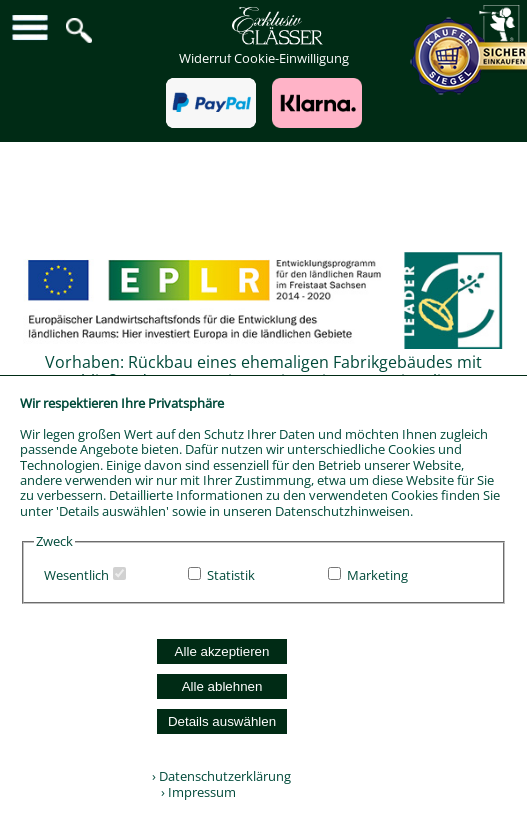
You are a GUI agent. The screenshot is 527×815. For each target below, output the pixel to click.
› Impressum (194, 792)
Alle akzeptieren (222, 651)
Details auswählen (222, 721)
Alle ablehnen (222, 686)
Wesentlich (76, 575)
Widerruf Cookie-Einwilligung (264, 58)
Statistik (231, 575)
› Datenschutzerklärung (221, 776)
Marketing (377, 575)
